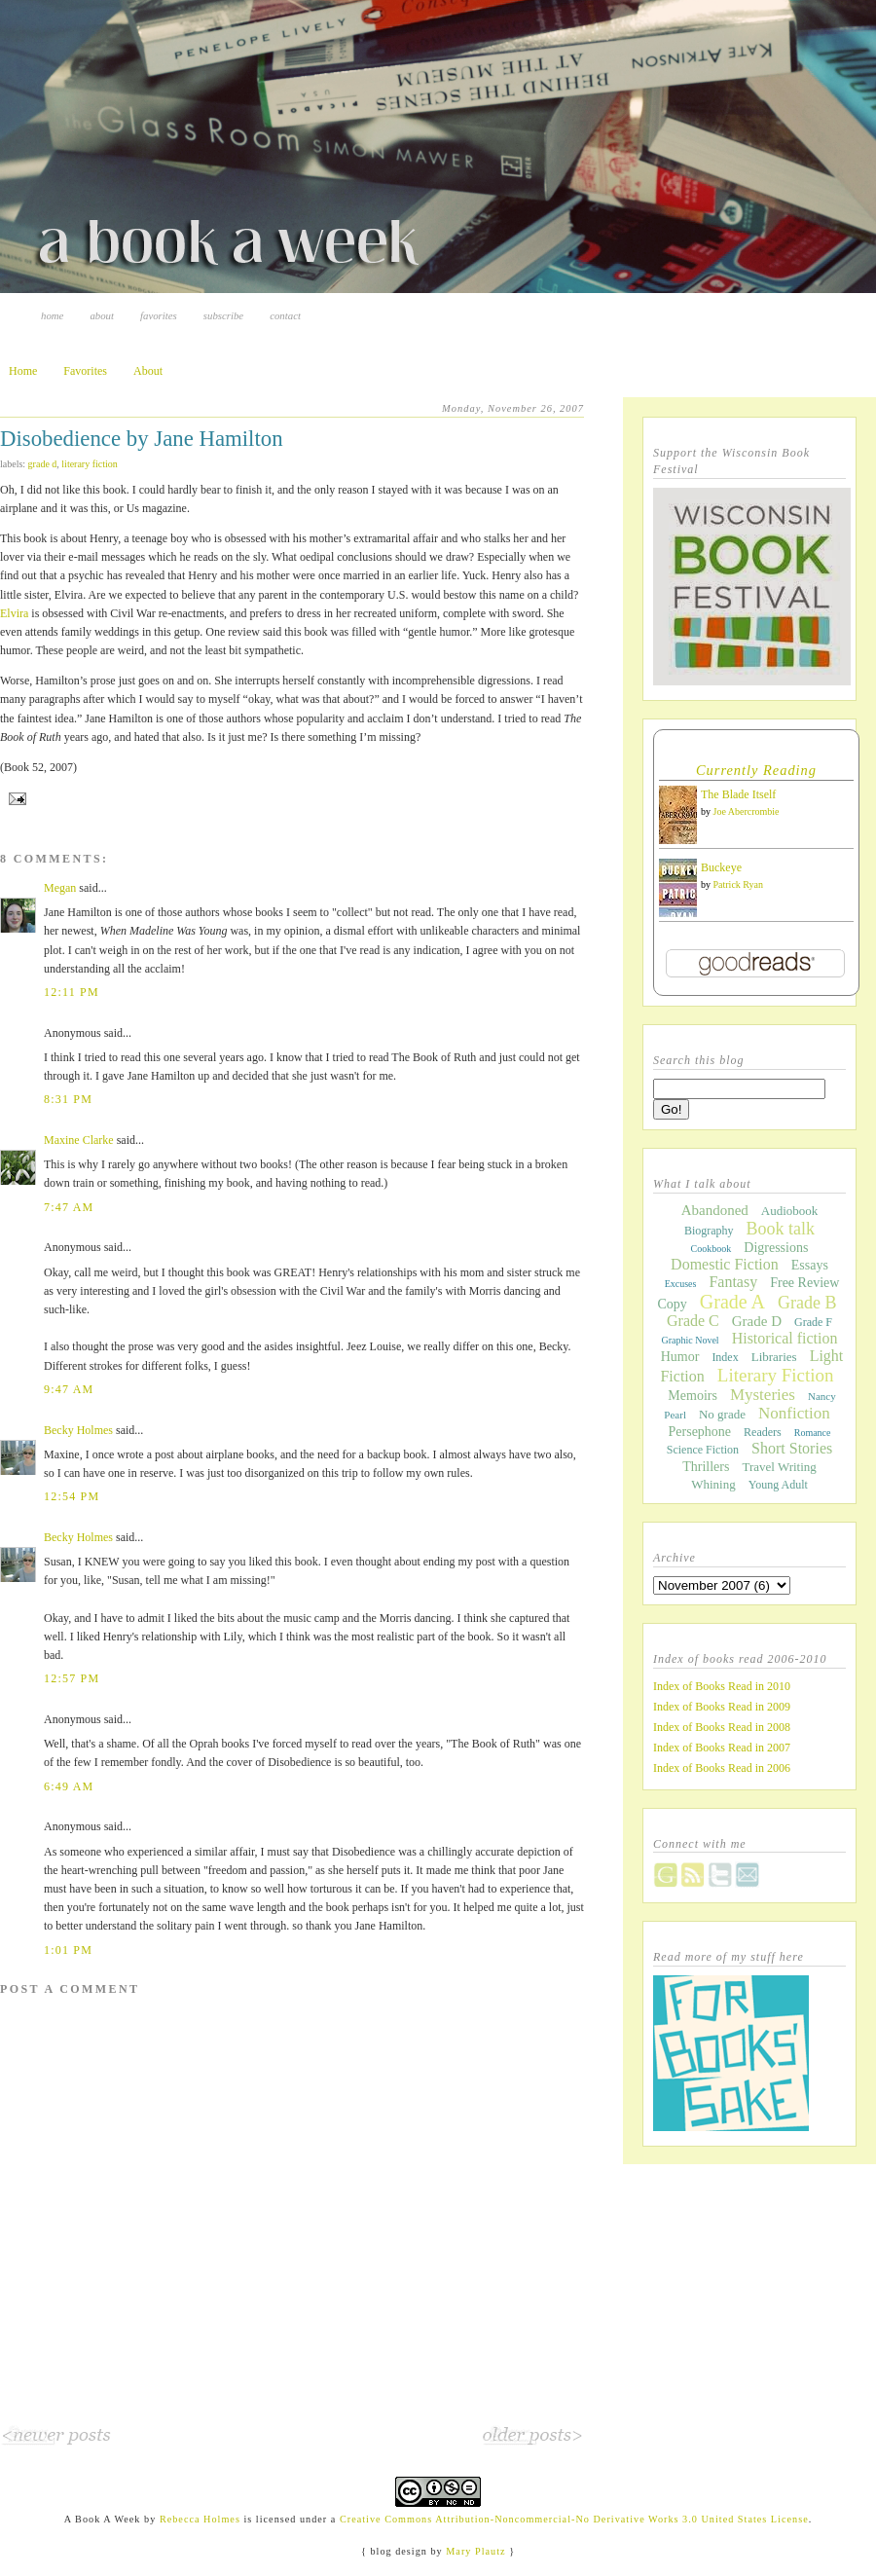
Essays (809, 1265)
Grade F (813, 1322)
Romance (812, 1432)
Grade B (807, 1302)
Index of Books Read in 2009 (721, 1706)
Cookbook (711, 1248)
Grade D (42, 464)
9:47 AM (68, 1389)
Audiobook (790, 1210)
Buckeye (721, 867)
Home (52, 315)
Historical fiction (785, 1338)
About (102, 315)
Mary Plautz (475, 2551)
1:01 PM (68, 1950)
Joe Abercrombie (746, 811)
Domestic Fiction (725, 1264)
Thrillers (705, 1466)
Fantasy (733, 1281)
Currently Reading (756, 770)
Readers (763, 1432)
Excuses (681, 1283)
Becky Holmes (78, 1430)
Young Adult (778, 1484)
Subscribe (223, 315)
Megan (60, 888)
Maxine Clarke (79, 1140)
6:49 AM (68, 1786)
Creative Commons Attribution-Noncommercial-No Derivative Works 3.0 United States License (574, 2519)
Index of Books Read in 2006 (721, 1768)
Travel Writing (779, 1466)
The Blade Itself (738, 794)
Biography (709, 1230)
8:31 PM (68, 1099)
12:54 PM (71, 1496)
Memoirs (692, 1395)
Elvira (15, 613)
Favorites (158, 315)
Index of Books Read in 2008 (721, 1727)
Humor (680, 1356)
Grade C (693, 1320)
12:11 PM (71, 992)
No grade (722, 1414)
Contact (285, 315)
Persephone (700, 1431)
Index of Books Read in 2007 (721, 1747)
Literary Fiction (89, 464)
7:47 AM (68, 1207)
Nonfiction (794, 1413)
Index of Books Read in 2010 (721, 1686)
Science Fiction (703, 1449)
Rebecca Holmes (200, 2519)
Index (725, 1357)
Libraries (774, 1356)
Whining (713, 1484)
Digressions (776, 1247)
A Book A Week (102, 2519)
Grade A (732, 1301)
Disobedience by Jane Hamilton (141, 438)
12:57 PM (71, 1678)
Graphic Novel (689, 1340)
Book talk (781, 1228)
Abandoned (714, 1210)
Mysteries (762, 1394)
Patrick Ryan (738, 884)
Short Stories (791, 1448)
